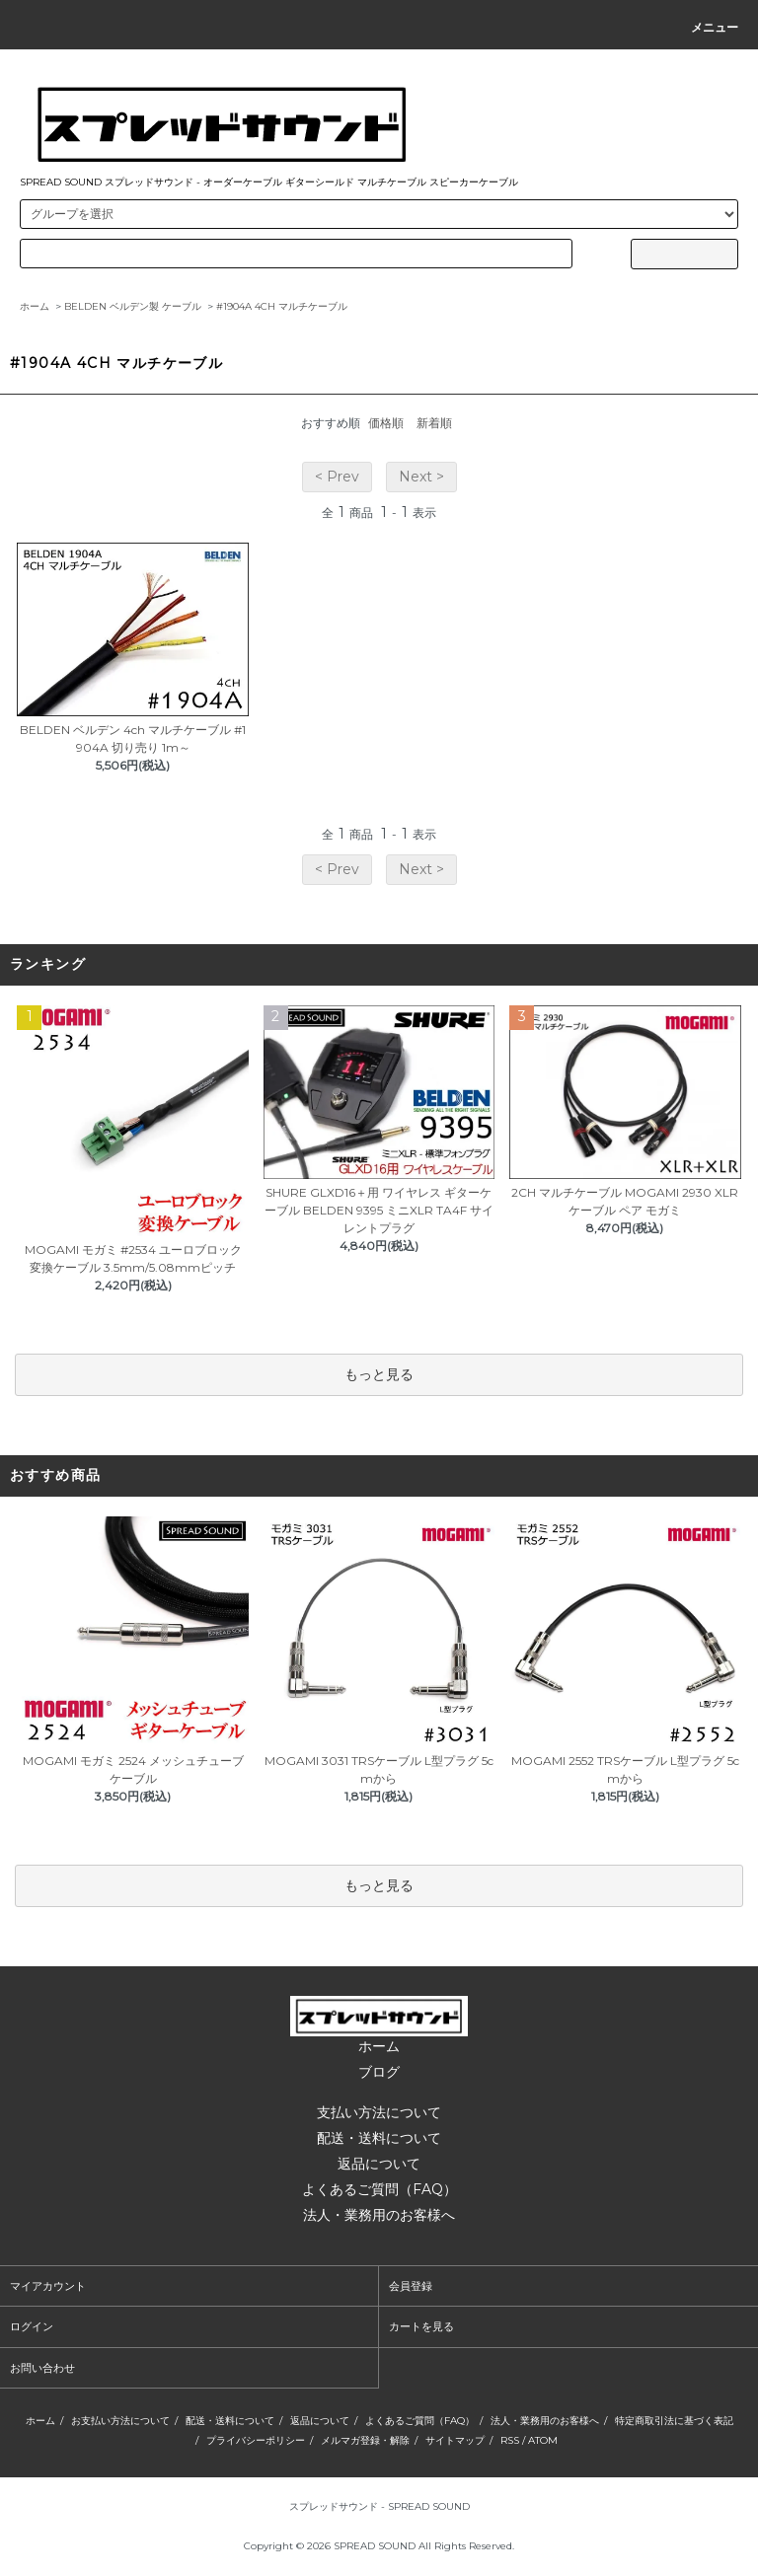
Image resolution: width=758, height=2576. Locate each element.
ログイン (31, 2326)
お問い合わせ (42, 2368)
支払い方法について (379, 2112)
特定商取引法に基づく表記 (674, 2420)
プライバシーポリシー (255, 2440)
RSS (509, 2440)
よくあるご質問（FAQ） (379, 2189)
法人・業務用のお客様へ (379, 2215)
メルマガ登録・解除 (365, 2440)
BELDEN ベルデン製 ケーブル (132, 306)
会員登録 (410, 2286)
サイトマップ (455, 2440)
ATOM (543, 2440)
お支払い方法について (120, 2420)
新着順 (434, 422)
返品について (379, 2163)
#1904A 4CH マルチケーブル (281, 306)
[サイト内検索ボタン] (684, 254)
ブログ (379, 2072)
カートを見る (421, 2326)
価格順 (386, 422)
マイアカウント (48, 2286)
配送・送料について (379, 2138)
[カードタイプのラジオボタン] (296, 253)
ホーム (34, 306)
